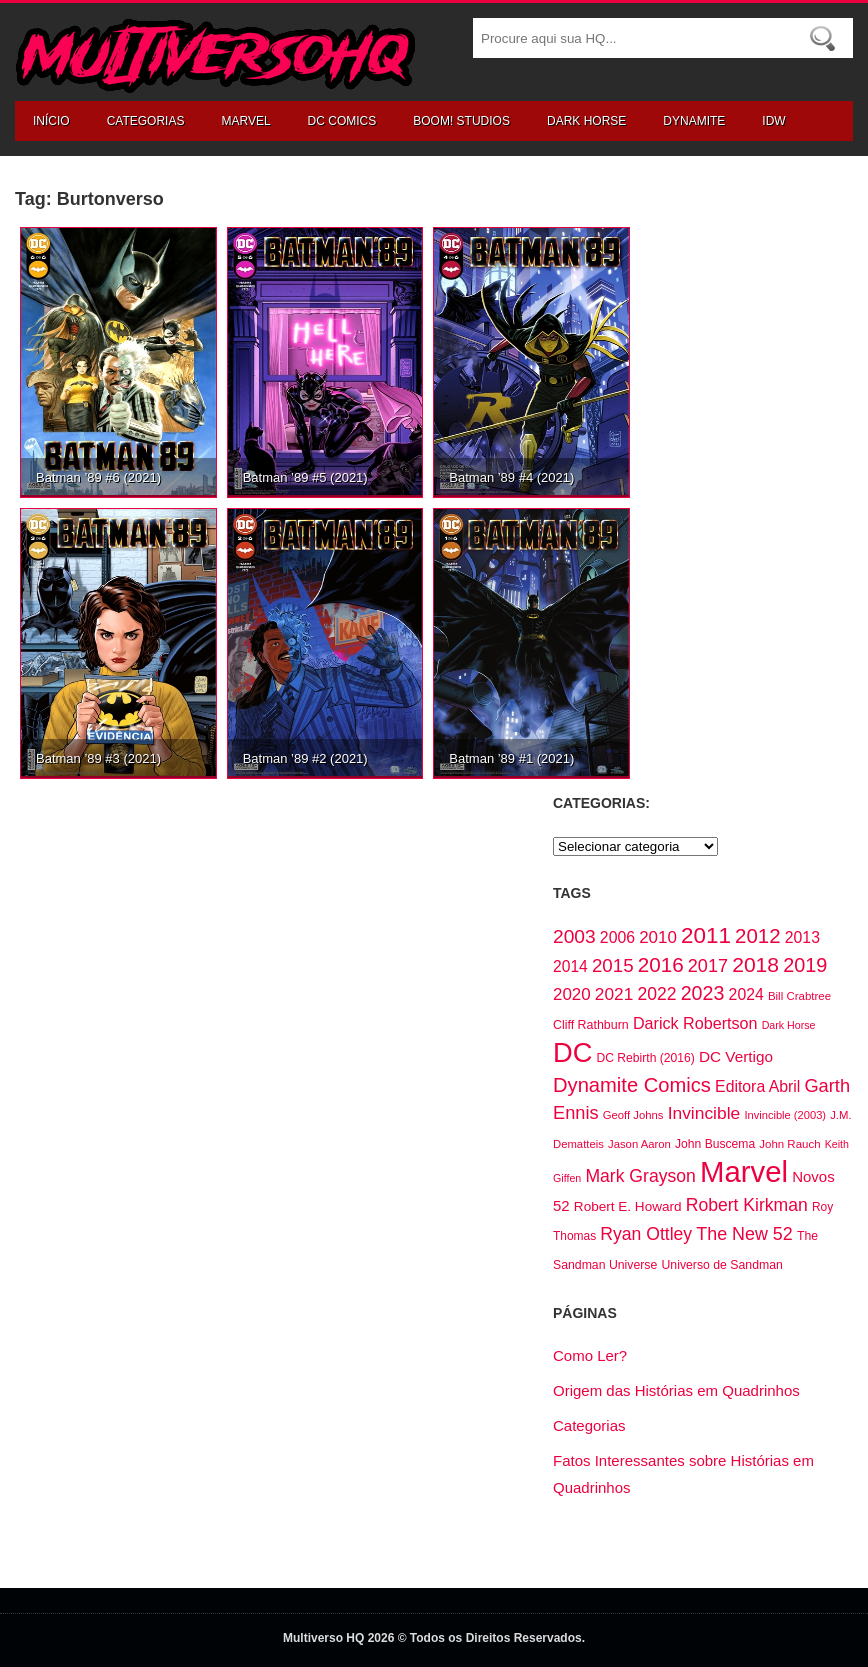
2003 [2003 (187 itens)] (574, 936)
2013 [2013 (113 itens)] (802, 937)
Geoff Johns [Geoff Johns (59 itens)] (633, 1115)
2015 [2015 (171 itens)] (613, 965)
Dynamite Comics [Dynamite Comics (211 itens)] (632, 1085)
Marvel (245, 121)
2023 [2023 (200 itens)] (703, 993)
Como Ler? (590, 1355)
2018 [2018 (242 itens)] (755, 964)
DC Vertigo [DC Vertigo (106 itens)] (736, 1056)
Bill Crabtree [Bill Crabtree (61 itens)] (799, 996)
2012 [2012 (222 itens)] (758, 935)
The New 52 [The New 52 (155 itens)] (744, 1234)
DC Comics (342, 121)
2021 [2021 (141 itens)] (614, 994)
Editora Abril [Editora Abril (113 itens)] (757, 1086)
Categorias (146, 121)
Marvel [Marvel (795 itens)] (744, 1171)
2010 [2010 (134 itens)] (658, 937)
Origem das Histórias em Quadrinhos (676, 1390)
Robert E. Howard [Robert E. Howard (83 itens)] (628, 1206)
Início (51, 121)
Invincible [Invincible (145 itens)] (704, 1113)
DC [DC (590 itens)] (572, 1052)
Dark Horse (586, 121)
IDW (773, 121)
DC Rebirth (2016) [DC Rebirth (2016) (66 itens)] (646, 1058)
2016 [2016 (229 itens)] (661, 964)
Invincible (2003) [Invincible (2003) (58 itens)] (785, 1115)
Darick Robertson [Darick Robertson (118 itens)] (695, 1023)
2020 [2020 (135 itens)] (572, 994)
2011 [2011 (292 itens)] (706, 935)
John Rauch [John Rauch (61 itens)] (789, 1144)
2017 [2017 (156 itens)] (708, 966)
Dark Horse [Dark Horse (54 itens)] (789, 1025)
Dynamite (694, 121)
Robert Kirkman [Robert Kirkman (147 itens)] (747, 1205)
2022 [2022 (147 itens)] (656, 994)
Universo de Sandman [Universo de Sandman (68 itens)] (721, 1265)
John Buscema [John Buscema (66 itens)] (715, 1144)
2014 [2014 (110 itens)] (570, 966)
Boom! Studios (461, 121)
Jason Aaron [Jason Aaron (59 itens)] (639, 1144)
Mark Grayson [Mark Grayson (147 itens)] (640, 1176)
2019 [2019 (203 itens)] (805, 965)
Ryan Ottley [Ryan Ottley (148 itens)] (646, 1234)
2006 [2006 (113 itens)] (617, 937)
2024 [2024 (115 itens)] (746, 994)
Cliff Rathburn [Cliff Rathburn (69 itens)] (591, 1025)
